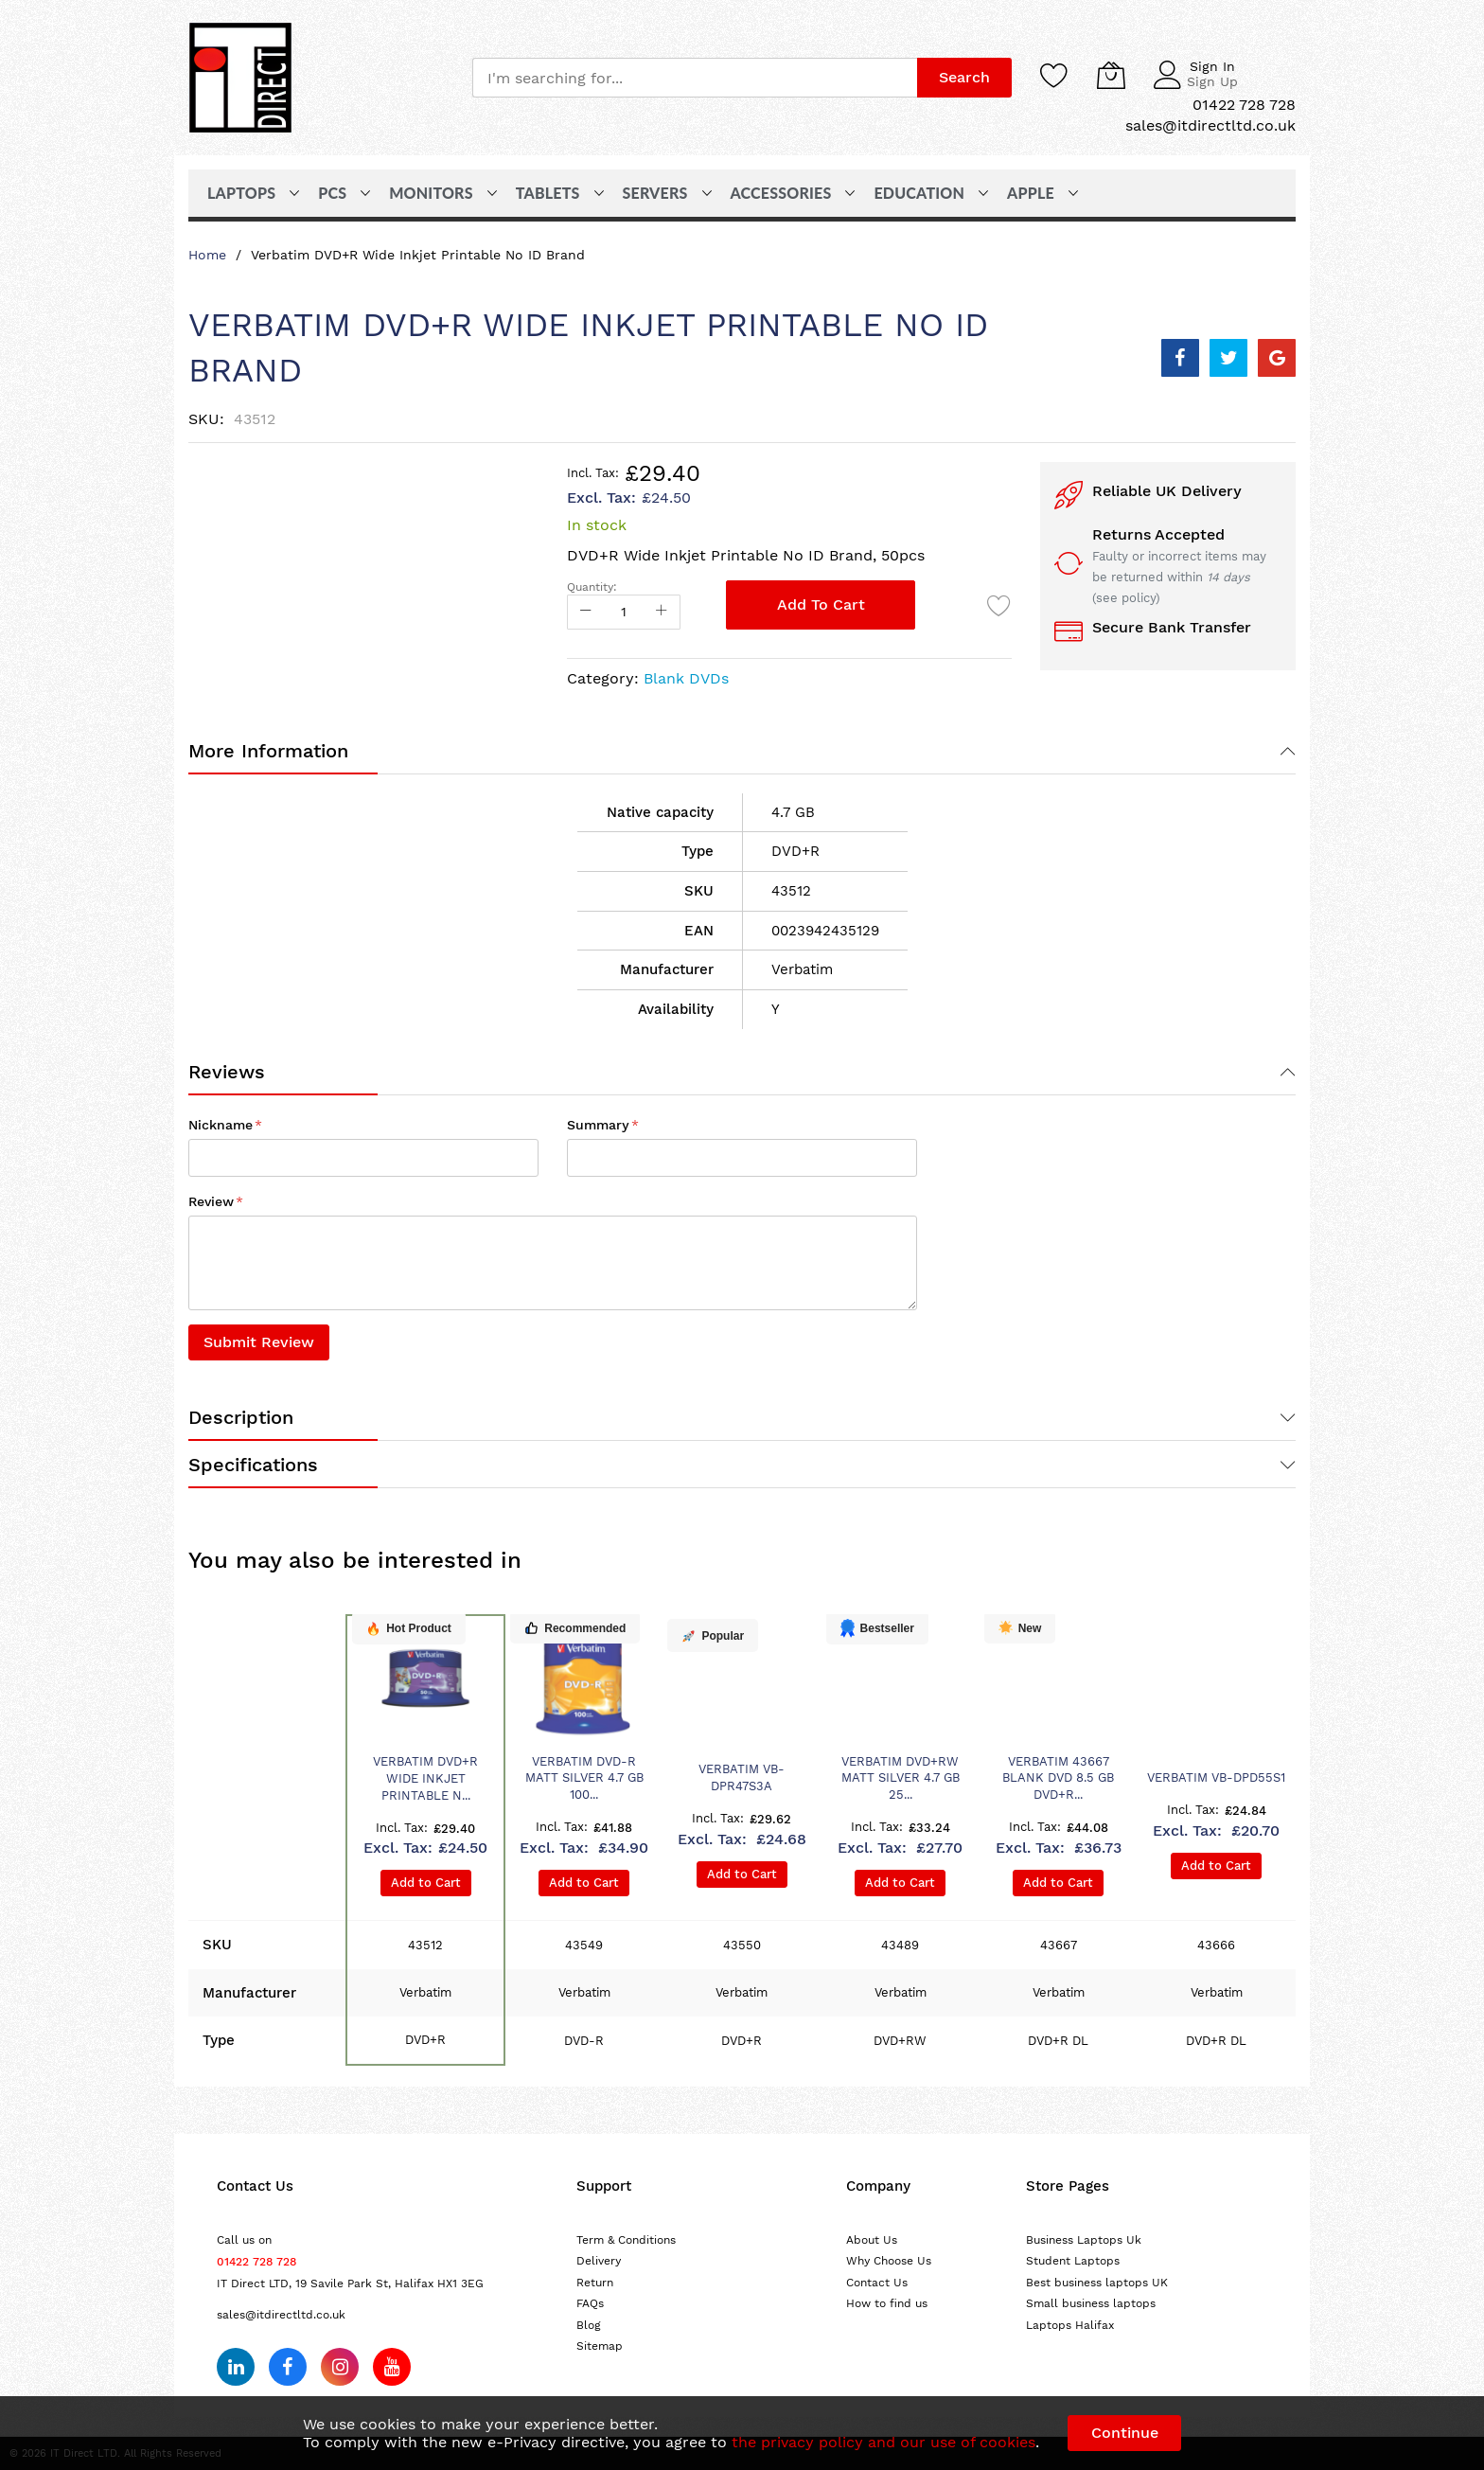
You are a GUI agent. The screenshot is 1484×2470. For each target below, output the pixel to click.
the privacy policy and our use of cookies (883, 2442)
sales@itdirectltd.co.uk (281, 2314)
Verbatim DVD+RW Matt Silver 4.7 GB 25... (900, 1778)
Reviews (226, 1071)
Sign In (1212, 66)
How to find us (887, 2303)
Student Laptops (1073, 2260)
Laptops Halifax (1070, 2325)
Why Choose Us (888, 2260)
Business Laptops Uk (1083, 2240)
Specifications (253, 1464)
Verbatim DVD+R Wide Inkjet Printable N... (425, 1778)
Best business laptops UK (1097, 2282)
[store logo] (240, 77)
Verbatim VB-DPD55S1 (1216, 1777)
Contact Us (877, 2282)
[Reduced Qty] (586, 612)
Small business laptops (1091, 2303)
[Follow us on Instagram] (340, 2367)
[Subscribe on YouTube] (392, 2367)
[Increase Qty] (661, 612)
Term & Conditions (626, 2240)
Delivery (598, 2260)
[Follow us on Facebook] (288, 2367)
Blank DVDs (686, 678)
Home (207, 254)
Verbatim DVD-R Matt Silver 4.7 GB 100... (584, 1778)
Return (594, 2282)
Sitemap (599, 2346)
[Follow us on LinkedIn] (236, 2367)
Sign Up (1212, 81)
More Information (268, 750)
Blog (588, 2325)
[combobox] (694, 78)
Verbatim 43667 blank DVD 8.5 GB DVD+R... (1058, 1778)
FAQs (590, 2303)
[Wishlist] (1054, 75)
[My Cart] (1111, 75)
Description (240, 1417)
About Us (871, 2240)
